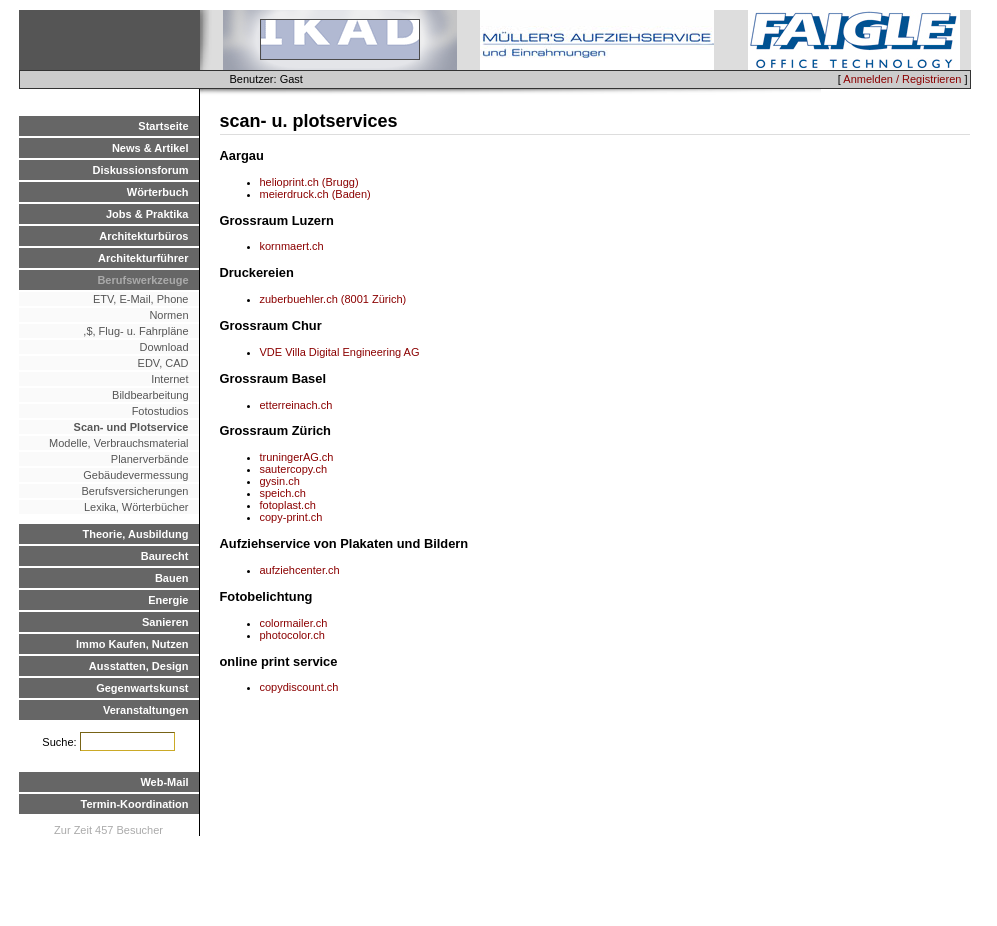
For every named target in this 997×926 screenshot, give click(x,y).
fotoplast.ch (288, 505)
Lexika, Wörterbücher (136, 507)
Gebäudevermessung (135, 475)
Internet (169, 379)
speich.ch (283, 493)
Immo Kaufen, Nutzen (132, 644)
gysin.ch (280, 481)
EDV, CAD (163, 363)
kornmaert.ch (292, 246)
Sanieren (165, 622)
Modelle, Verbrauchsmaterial (118, 443)
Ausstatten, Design (139, 666)
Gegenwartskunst (142, 688)
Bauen (172, 578)
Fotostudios (160, 411)
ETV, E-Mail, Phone (141, 299)
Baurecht (165, 556)
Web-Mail (164, 782)
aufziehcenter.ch (300, 570)
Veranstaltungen (146, 710)
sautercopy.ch (294, 469)
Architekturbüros (143, 236)
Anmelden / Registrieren (902, 79)
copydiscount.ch (299, 687)
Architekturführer (143, 258)
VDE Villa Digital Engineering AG (340, 352)
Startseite (163, 126)
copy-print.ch (291, 517)
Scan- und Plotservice (131, 427)
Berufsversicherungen (134, 491)
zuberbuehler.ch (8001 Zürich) (333, 299)
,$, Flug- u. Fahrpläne (131, 331)
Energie (168, 600)
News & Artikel (150, 148)
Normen (168, 315)
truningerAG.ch (297, 457)
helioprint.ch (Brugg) (309, 182)
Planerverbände (150, 459)
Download (164, 347)
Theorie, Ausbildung (136, 534)
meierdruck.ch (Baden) (315, 194)
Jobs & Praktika (147, 214)
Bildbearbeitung (150, 395)
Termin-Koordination (135, 804)
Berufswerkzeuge (142, 280)
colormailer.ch (294, 623)
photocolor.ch (292, 635)
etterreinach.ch (296, 405)
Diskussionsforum (141, 170)
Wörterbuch (158, 192)
